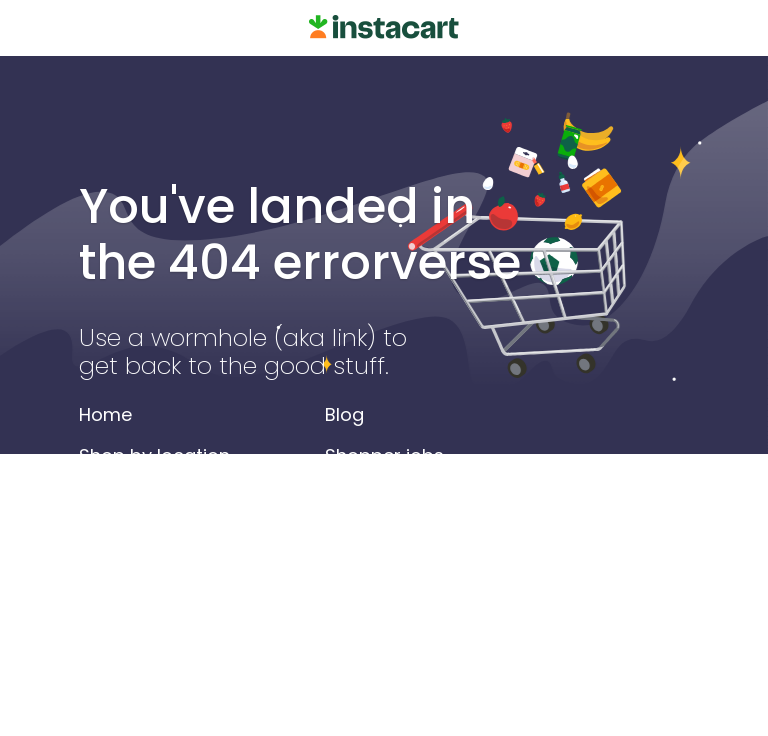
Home (105, 414)
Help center (376, 537)
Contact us (375, 578)
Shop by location (154, 455)
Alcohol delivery (149, 578)
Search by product (162, 537)
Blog (344, 414)
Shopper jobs (384, 455)
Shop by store (141, 496)
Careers (361, 496)
